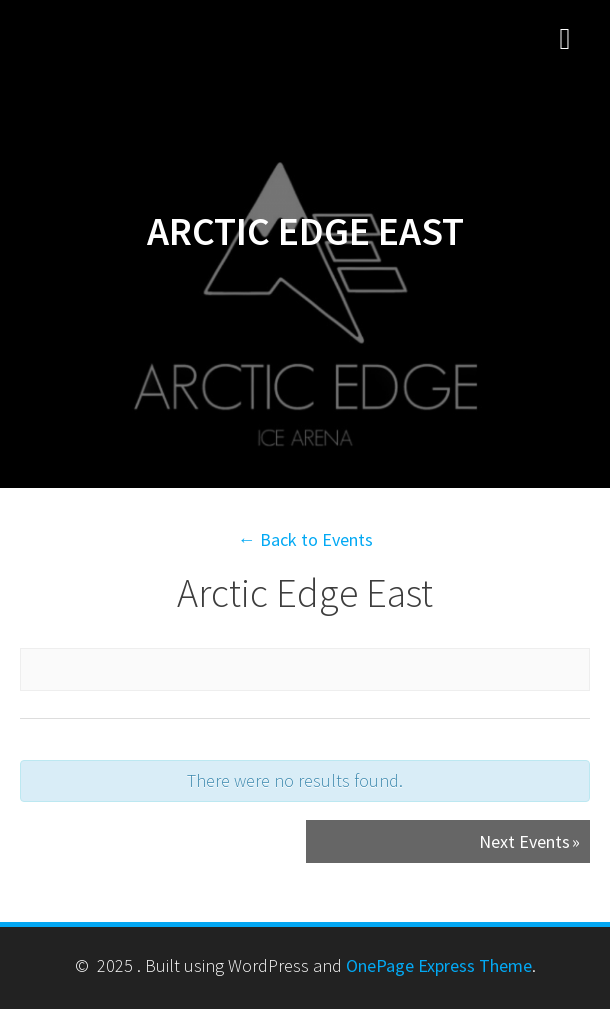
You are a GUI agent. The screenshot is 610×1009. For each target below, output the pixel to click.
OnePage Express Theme (439, 965)
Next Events (529, 841)
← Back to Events (305, 539)
